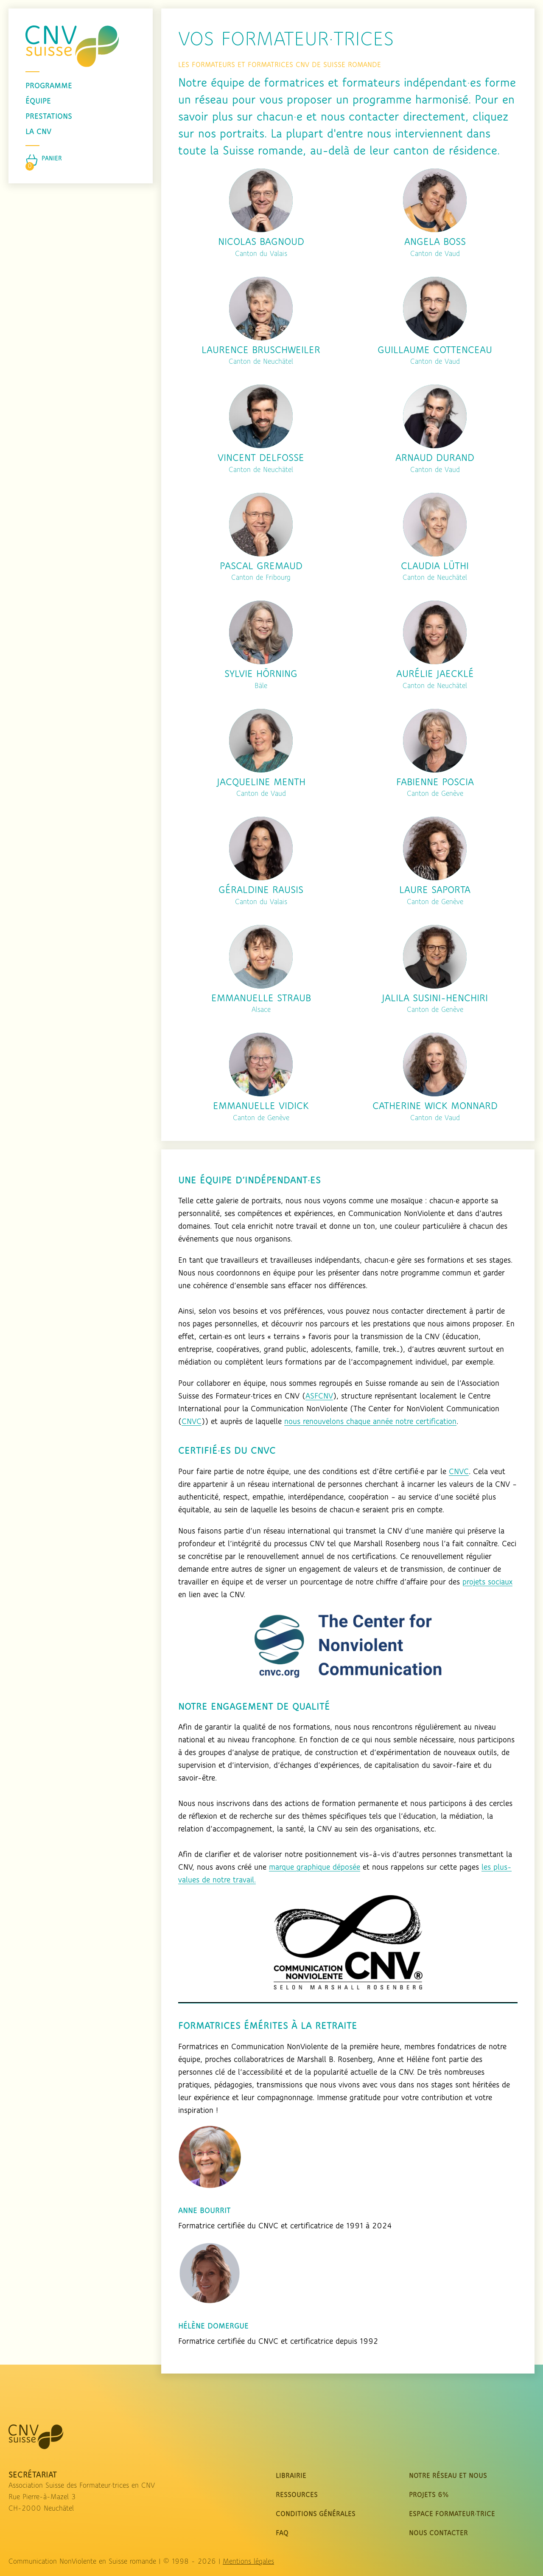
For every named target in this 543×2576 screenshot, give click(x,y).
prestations (48, 116)
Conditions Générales (315, 2514)
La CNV (38, 132)
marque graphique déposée (314, 1867)
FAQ (282, 2533)
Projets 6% (428, 2495)
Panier (52, 158)
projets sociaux (487, 1582)
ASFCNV (319, 1396)
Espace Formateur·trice (452, 2514)
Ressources (297, 2495)
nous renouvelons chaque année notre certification (370, 1422)
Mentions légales (248, 2562)
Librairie (291, 2476)
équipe (38, 101)
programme (48, 86)
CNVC (192, 1422)
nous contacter (438, 2533)
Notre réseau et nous (448, 2476)
